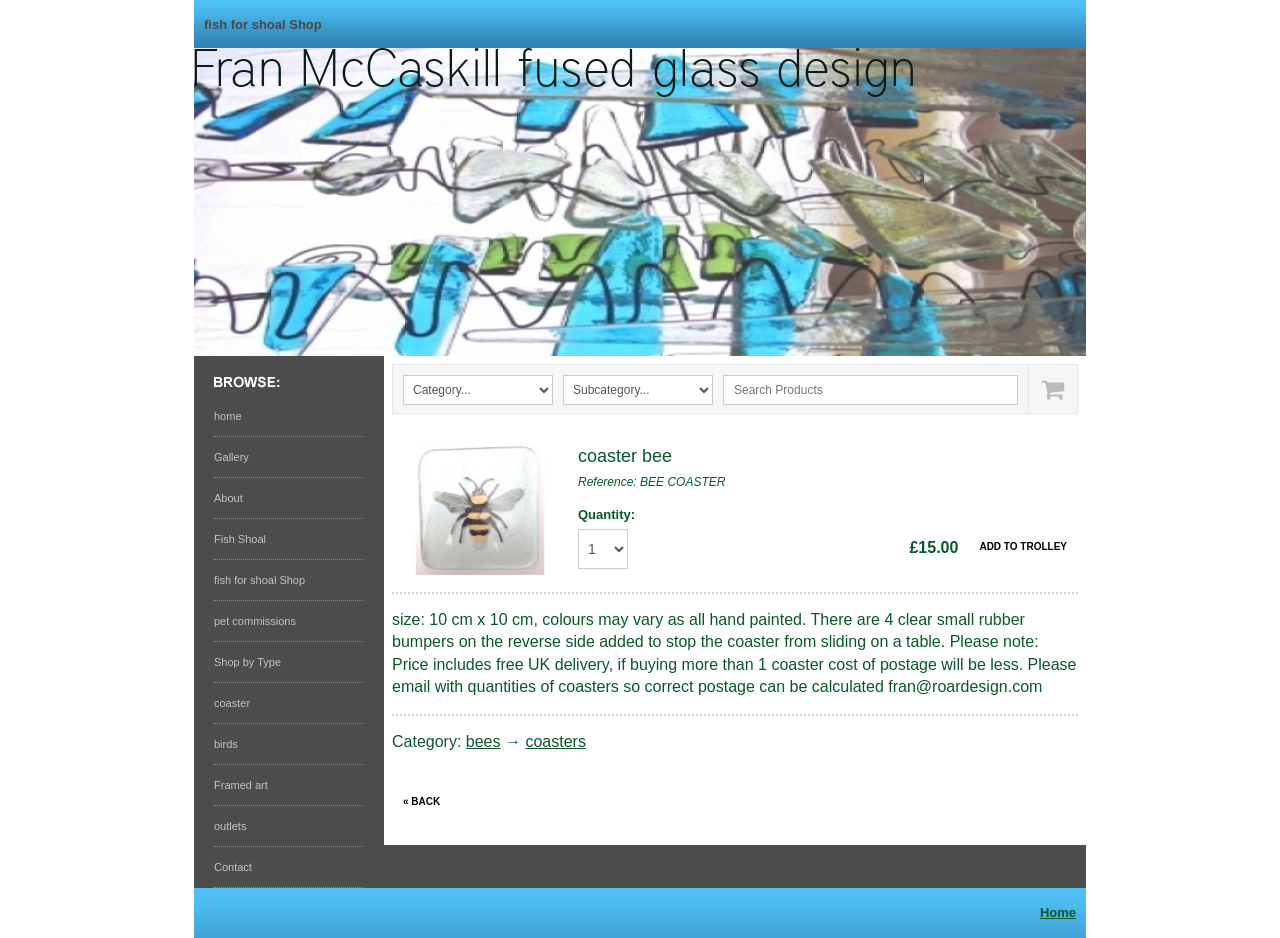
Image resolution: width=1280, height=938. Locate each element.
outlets (230, 826)
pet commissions (255, 621)
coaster (232, 703)
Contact (233, 867)
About (228, 498)
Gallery (231, 457)
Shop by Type (247, 662)
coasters (555, 741)
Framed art (241, 785)
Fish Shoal (240, 539)
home (228, 416)
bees (483, 741)
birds (226, 744)
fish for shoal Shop (263, 24)
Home (1058, 912)
